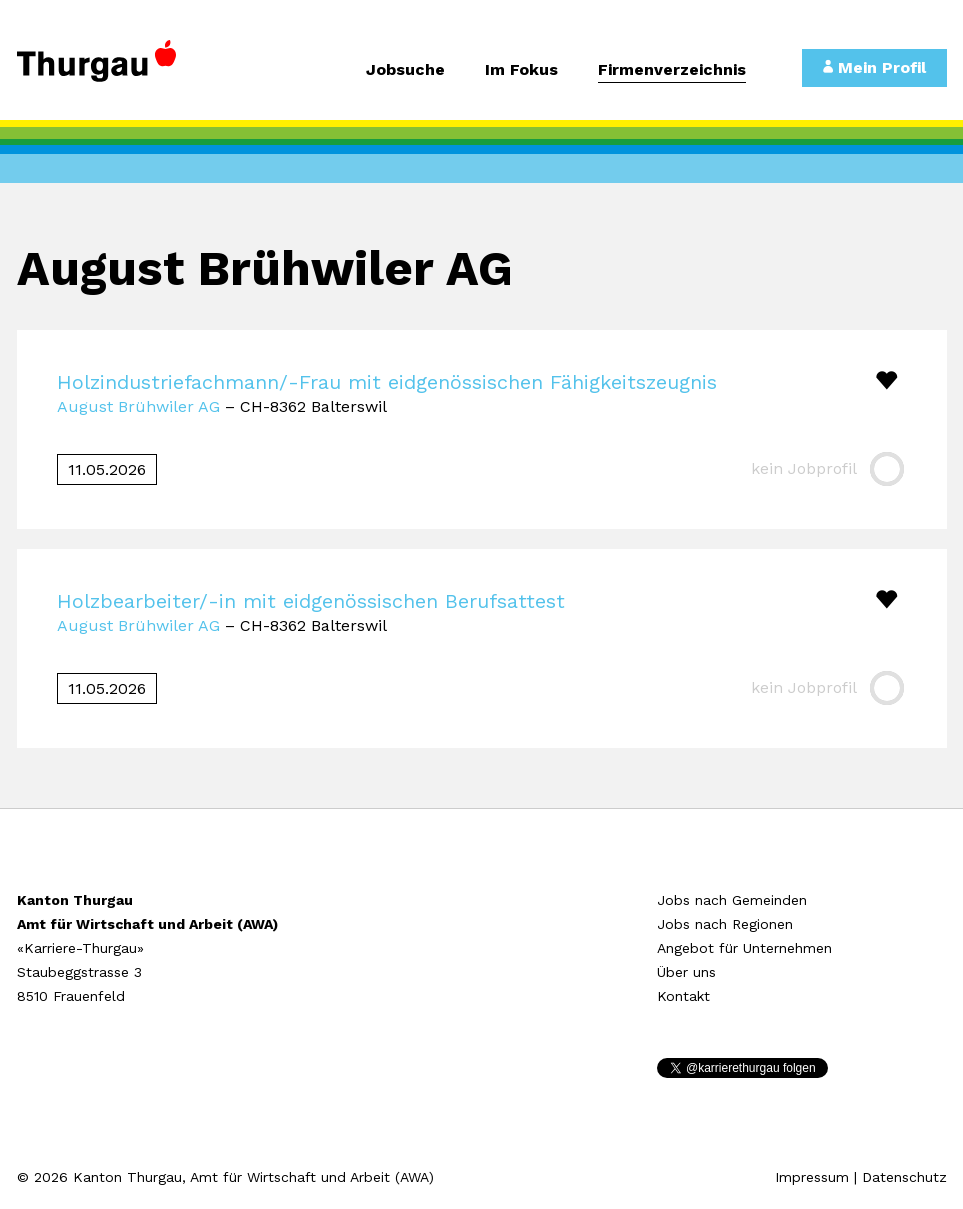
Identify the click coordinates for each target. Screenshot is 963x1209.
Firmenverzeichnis (672, 70)
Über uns (686, 972)
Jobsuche (405, 70)
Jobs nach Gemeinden (732, 900)
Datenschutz (904, 1177)
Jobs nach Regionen (725, 924)
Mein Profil (874, 67)
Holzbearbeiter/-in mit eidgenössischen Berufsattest (311, 601)
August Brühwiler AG (138, 406)
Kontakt (683, 996)
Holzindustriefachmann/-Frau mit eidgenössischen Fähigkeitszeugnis (387, 382)
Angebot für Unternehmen (744, 948)
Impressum (812, 1177)
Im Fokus (521, 70)
